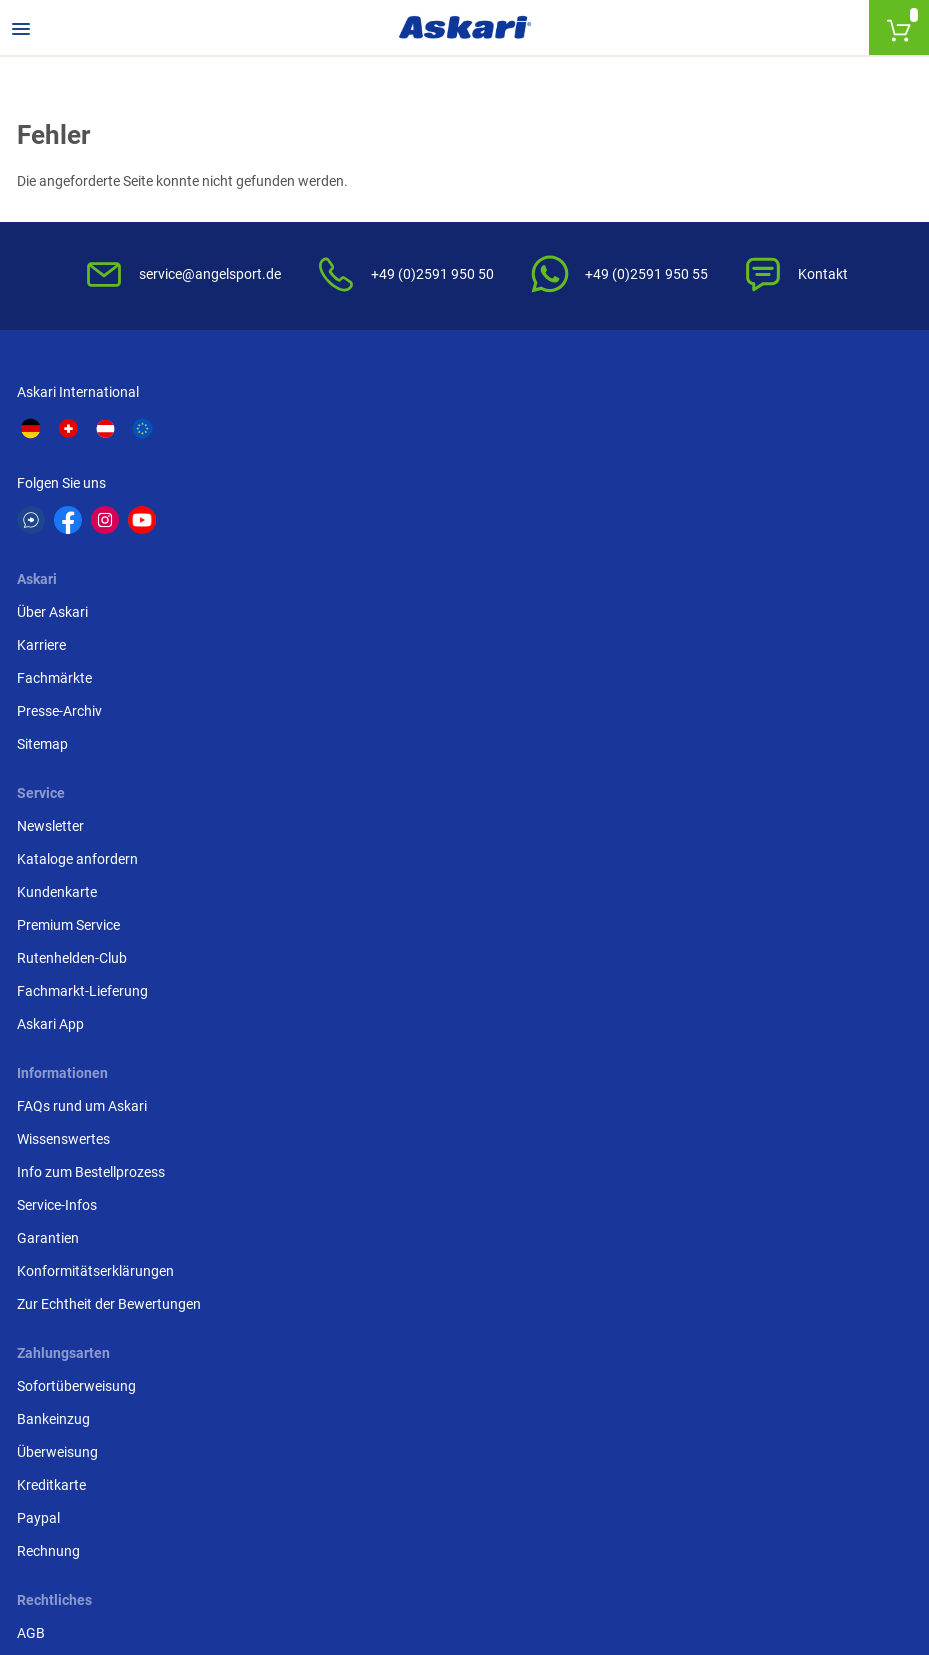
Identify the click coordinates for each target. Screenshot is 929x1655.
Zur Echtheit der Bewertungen (112, 913)
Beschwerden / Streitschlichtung (424, 901)
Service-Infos (60, 814)
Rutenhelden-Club (684, 571)
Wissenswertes (66, 748)
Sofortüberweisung (688, 715)
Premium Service (680, 538)
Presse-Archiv (366, 538)
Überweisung (669, 781)
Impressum (359, 868)
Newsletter (662, 439)
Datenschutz (363, 781)
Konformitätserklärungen (98, 880)
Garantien (51, 847)
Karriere (348, 472)
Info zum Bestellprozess (94, 781)
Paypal (650, 847)
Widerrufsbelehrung (385, 748)
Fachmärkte (361, 505)
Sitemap (349, 571)
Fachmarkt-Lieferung (694, 604)
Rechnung (660, 880)
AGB (338, 715)
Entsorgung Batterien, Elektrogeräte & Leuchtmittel (441, 824)
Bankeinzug (665, 748)
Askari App (662, 637)
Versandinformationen (331, 1546)
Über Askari (359, 439)
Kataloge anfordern (689, 472)
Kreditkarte (663, 814)
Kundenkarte (669, 505)
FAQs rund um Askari (85, 715)
